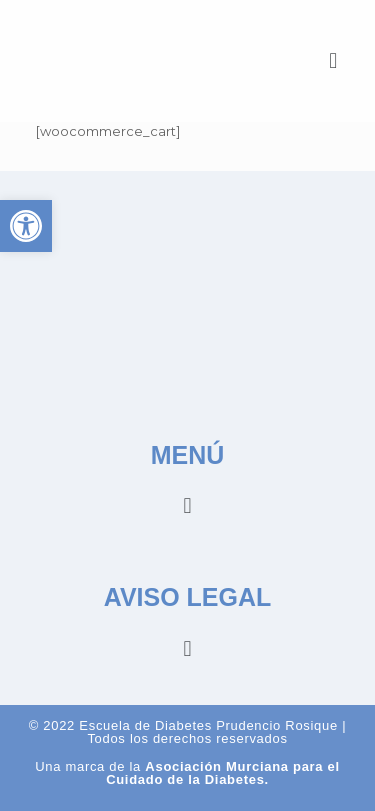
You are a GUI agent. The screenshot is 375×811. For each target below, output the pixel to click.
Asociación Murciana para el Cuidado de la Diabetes (223, 773)
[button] (333, 60)
